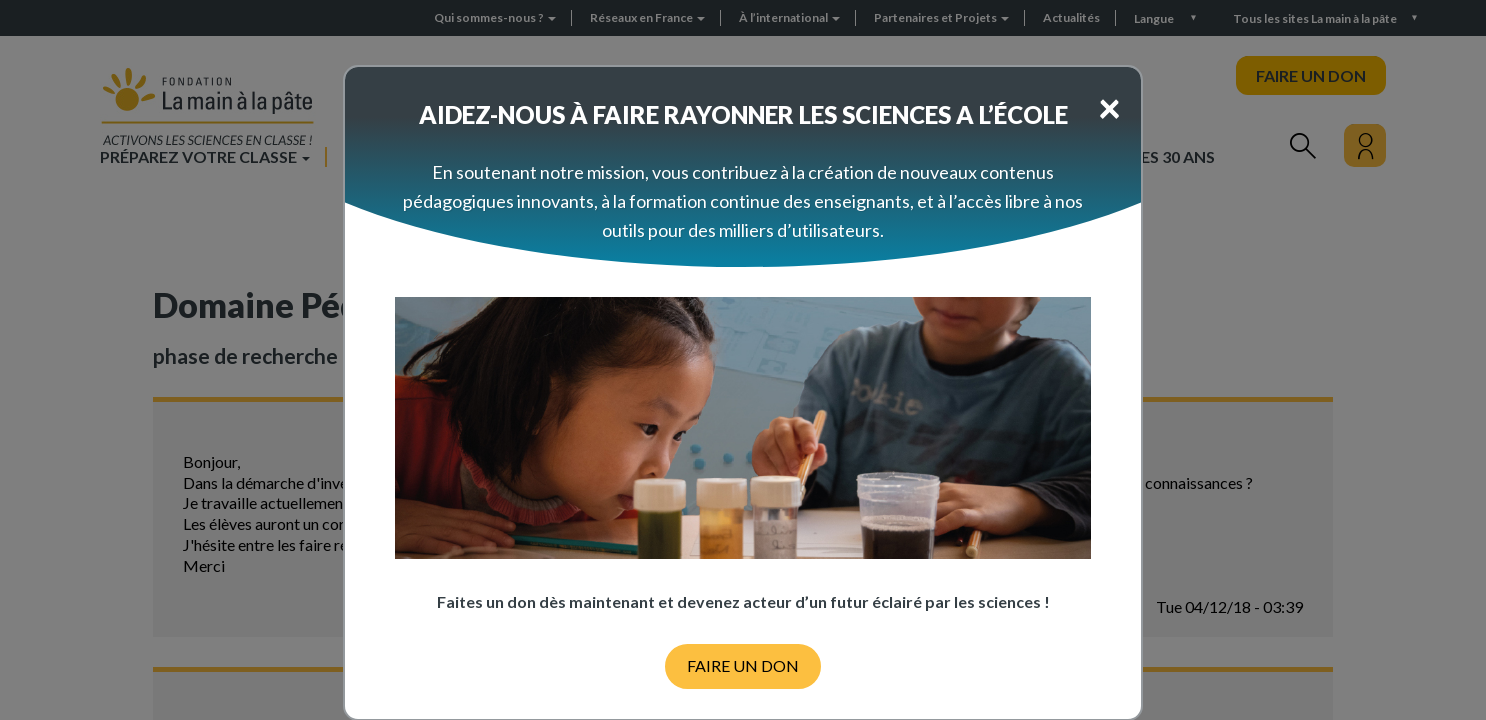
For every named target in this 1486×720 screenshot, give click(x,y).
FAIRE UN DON (743, 665)
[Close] (1109, 107)
